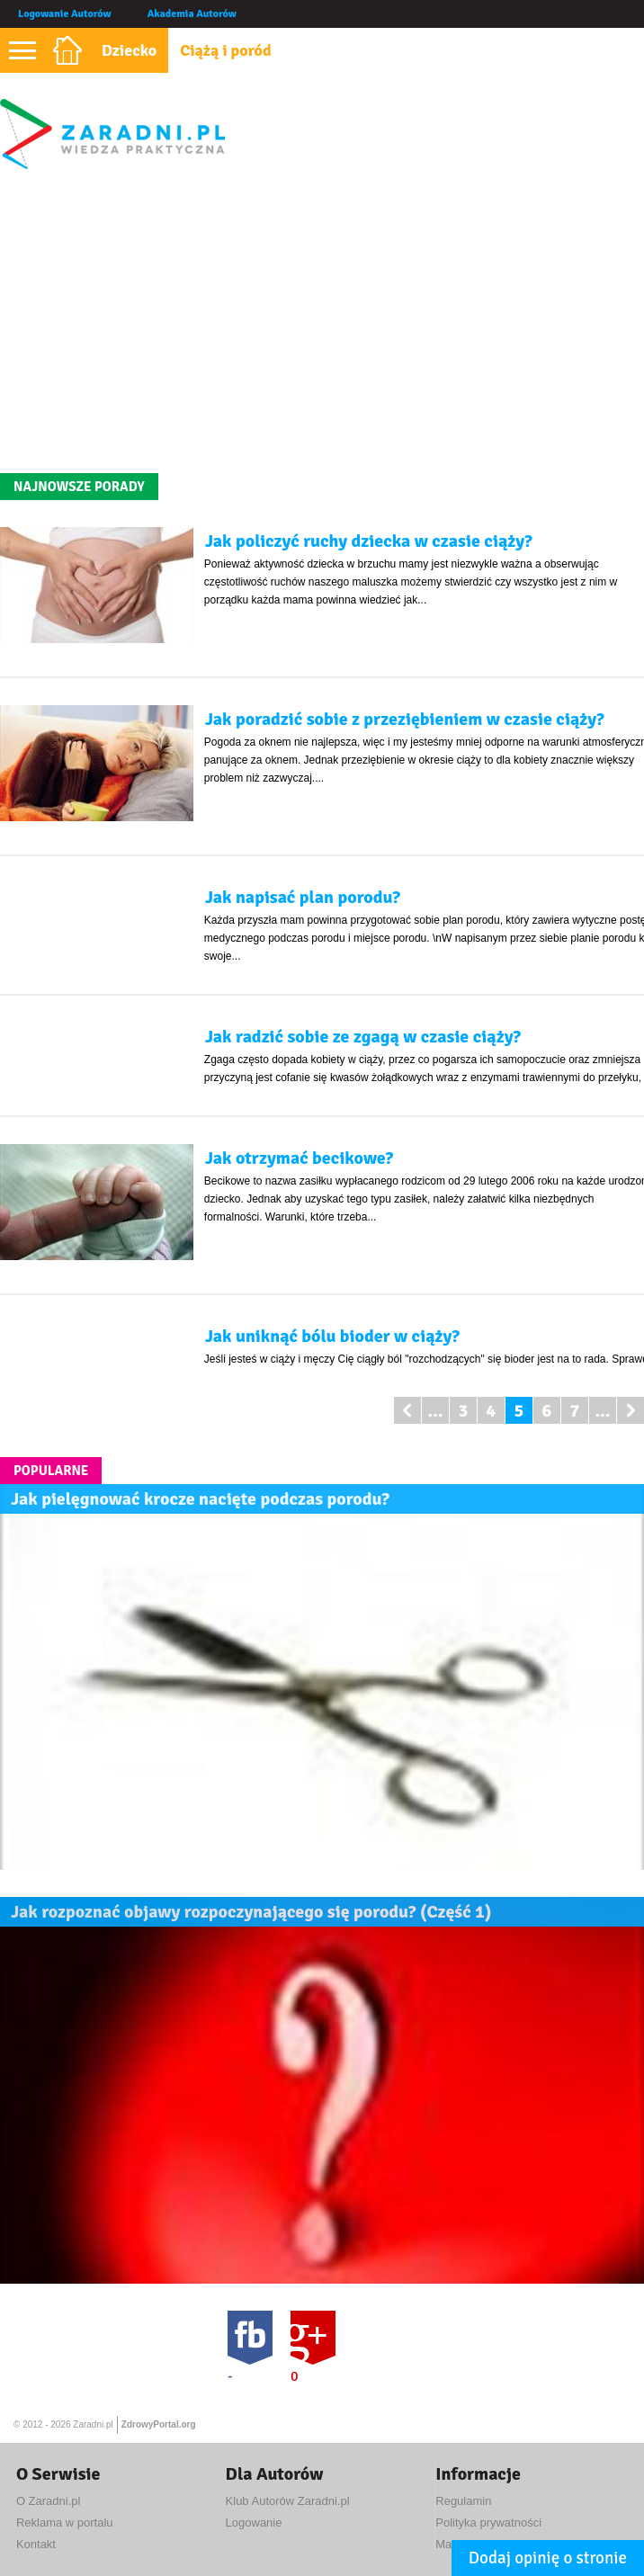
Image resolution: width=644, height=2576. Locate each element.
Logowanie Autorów (65, 14)
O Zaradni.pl (48, 2501)
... (435, 1411)
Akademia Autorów (192, 14)
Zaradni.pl (92, 2424)
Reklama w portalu (64, 2522)
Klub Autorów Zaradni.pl (288, 2501)
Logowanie (254, 2522)
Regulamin (463, 2501)
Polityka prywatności (488, 2522)
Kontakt (36, 2544)
